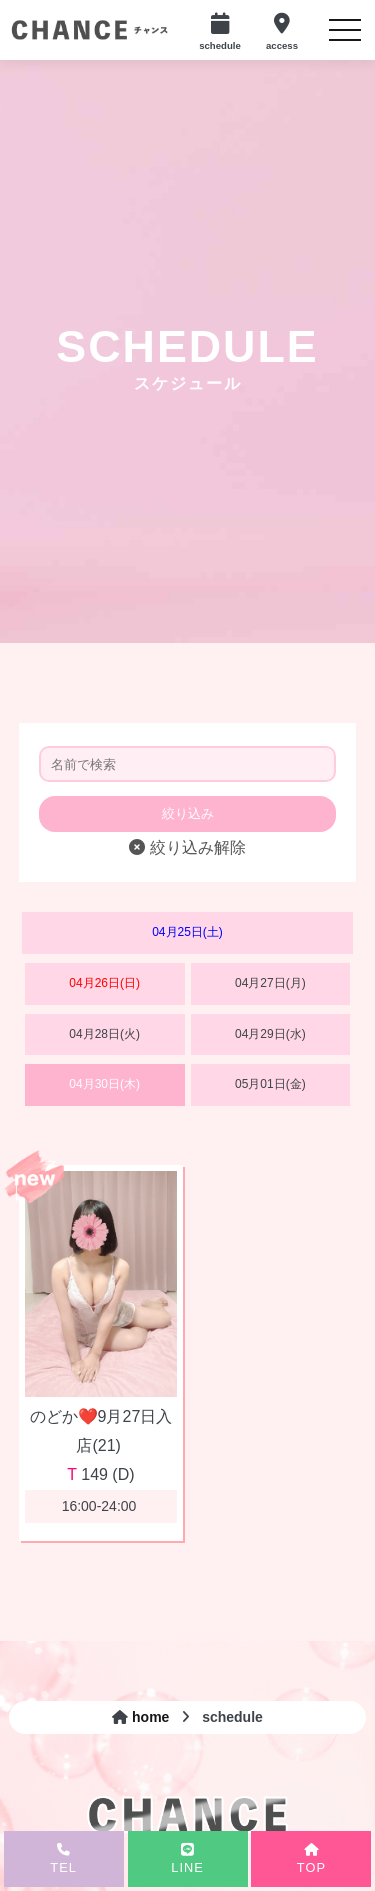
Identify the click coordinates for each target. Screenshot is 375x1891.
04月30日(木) (104, 1084)
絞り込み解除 (187, 847)
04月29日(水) (270, 1034)
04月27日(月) (270, 983)
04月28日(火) (104, 1034)
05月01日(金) (270, 1084)
